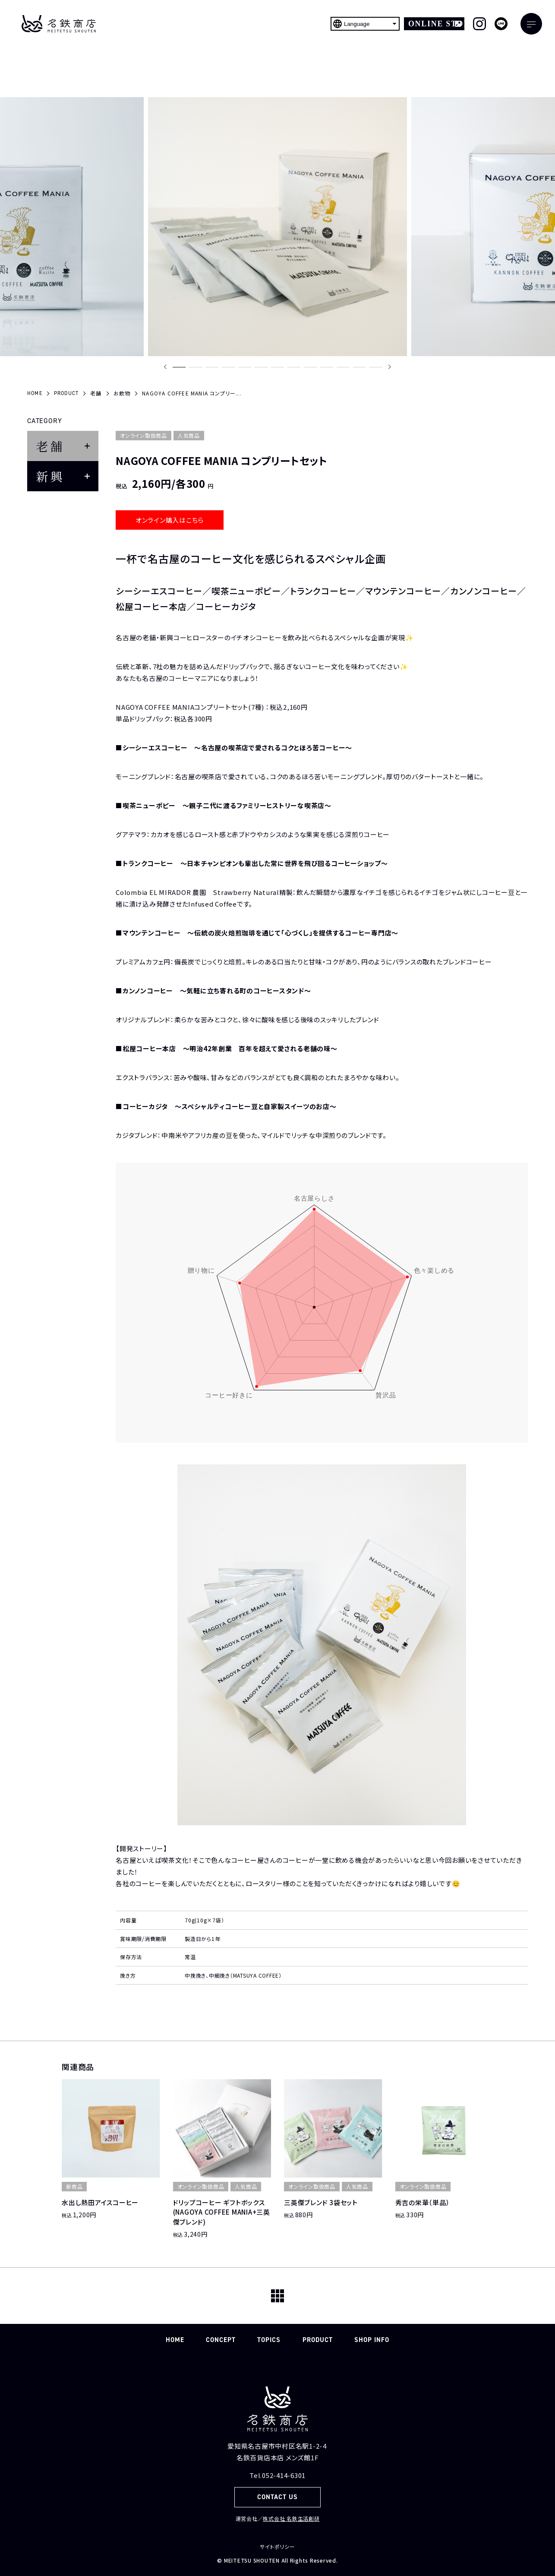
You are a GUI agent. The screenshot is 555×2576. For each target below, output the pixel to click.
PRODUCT (318, 2340)
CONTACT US (277, 2497)
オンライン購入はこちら (170, 520)
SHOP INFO (371, 2340)
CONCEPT (221, 2340)
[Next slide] (389, 367)
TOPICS (269, 2340)
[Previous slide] (165, 367)
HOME (175, 2340)
